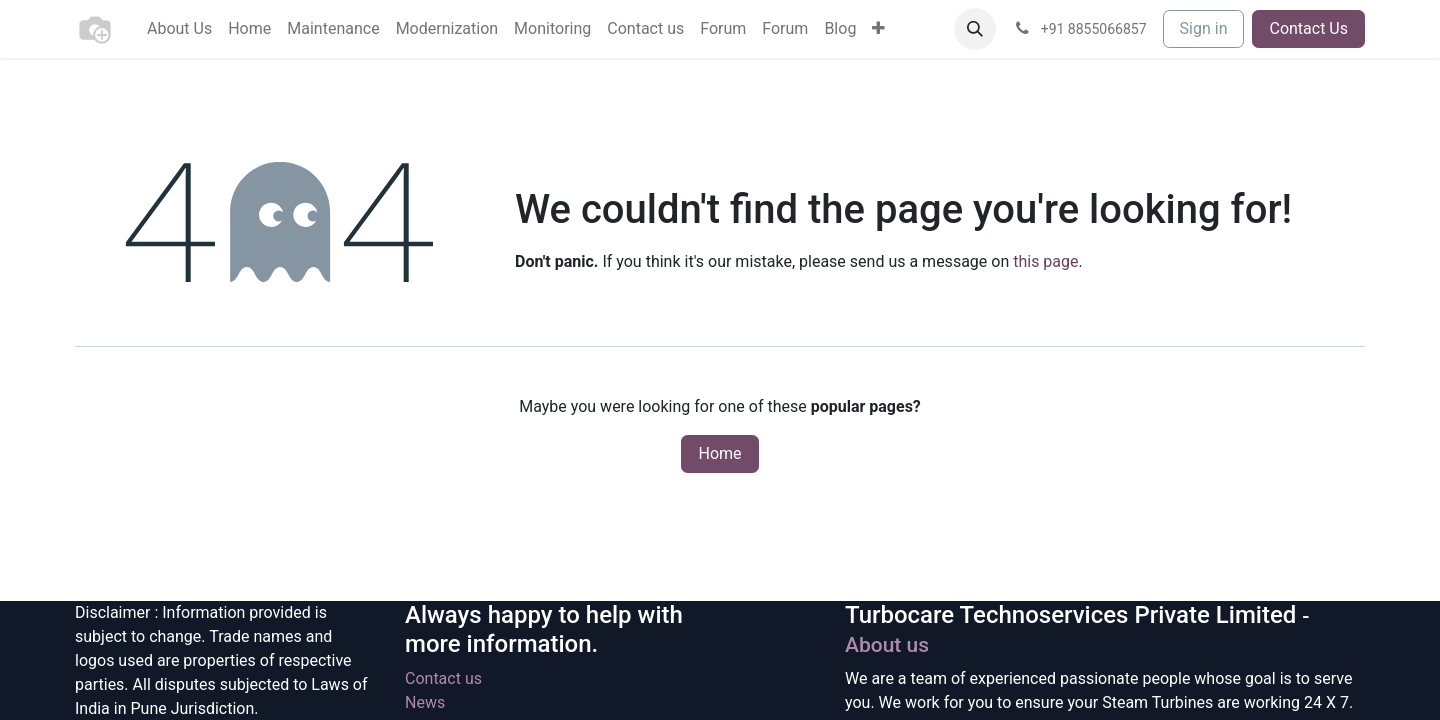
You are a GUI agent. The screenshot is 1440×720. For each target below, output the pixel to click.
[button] (975, 29)
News (425, 702)
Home (719, 453)
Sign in (1204, 28)
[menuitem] (179, 29)
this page (1045, 261)
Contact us (443, 678)
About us (887, 645)
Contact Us (1308, 28)
